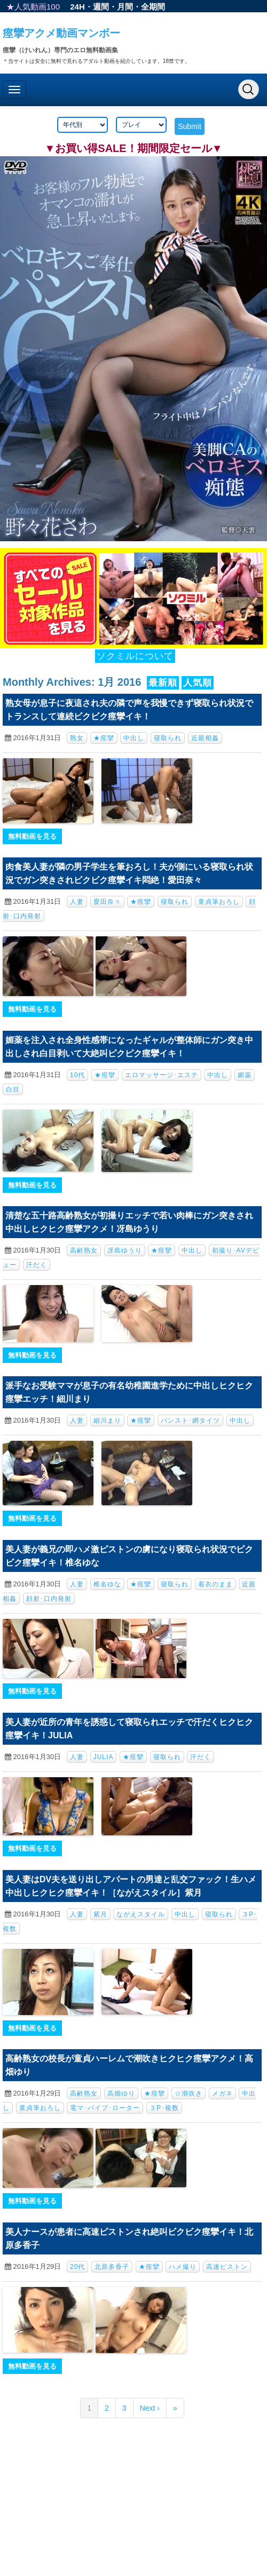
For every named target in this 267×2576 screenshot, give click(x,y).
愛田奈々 (107, 901)
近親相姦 (205, 738)
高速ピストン (227, 2266)
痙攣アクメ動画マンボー (61, 33)
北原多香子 (112, 2266)
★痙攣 (103, 738)
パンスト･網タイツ (190, 1420)
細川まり (107, 1420)
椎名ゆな (107, 1584)
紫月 (100, 1914)
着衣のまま (215, 1584)
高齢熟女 (84, 1250)
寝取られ (168, 738)
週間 (101, 6)
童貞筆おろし (219, 901)
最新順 (162, 683)
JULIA (103, 1757)
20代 (77, 2266)
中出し (133, 738)
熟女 (77, 738)
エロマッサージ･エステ (161, 1075)
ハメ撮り (183, 2266)
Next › (150, 2408)
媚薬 (245, 1075)
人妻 (77, 901)
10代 (77, 1075)
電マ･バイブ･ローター (105, 2108)
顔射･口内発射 (49, 1598)
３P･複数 (164, 2108)
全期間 (153, 6)
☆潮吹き (188, 2093)
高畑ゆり (121, 2093)
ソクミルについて (135, 656)
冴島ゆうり (124, 1250)
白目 (13, 1089)
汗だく (36, 1265)
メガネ (222, 2093)
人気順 (197, 683)
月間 (125, 6)
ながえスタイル (140, 1914)
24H (77, 6)
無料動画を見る (32, 836)
